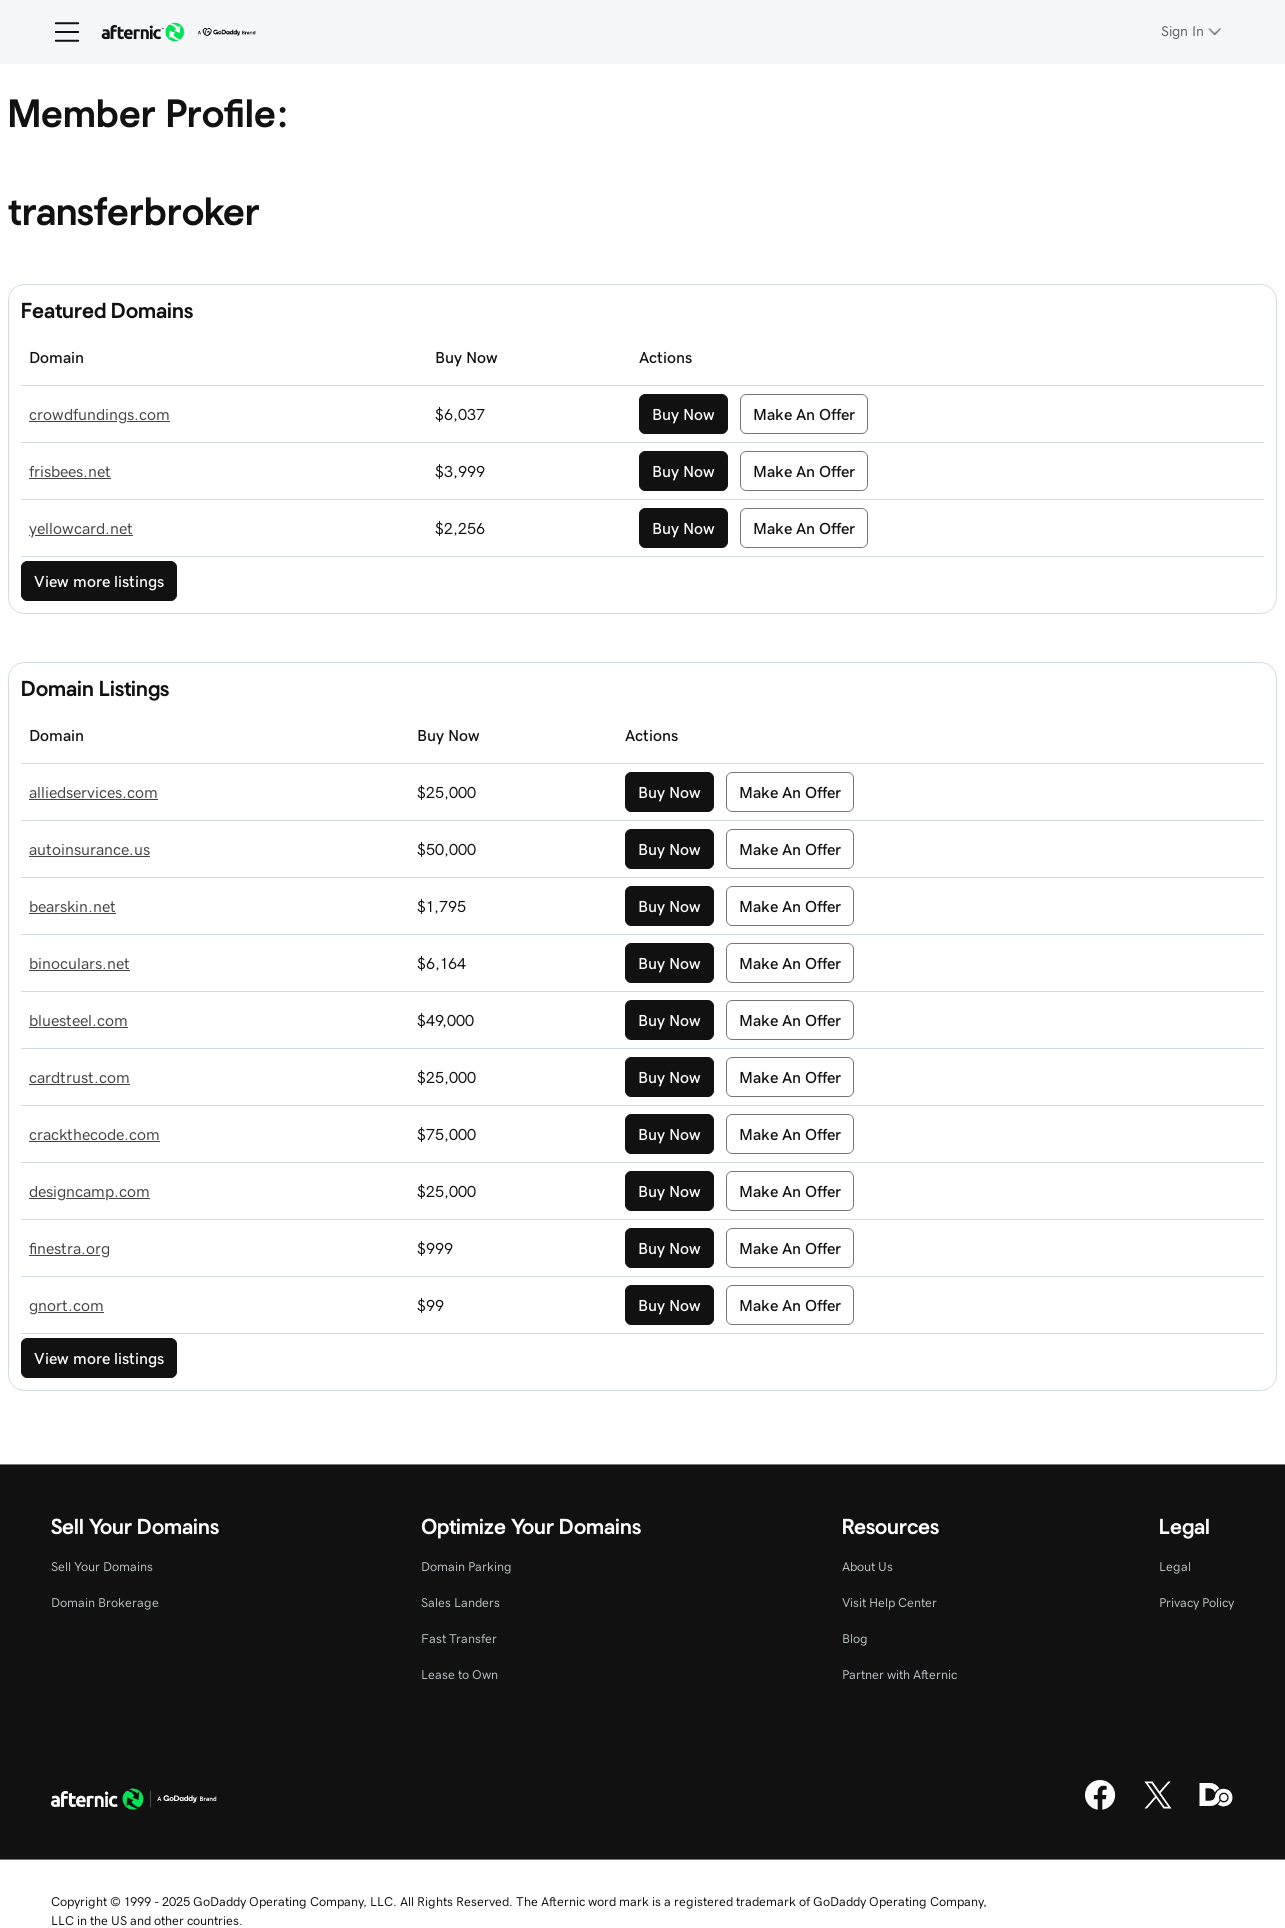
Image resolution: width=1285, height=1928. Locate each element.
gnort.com (66, 1305)
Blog (855, 1638)
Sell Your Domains (102, 1566)
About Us (867, 1566)
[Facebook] (1100, 1807)
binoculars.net (79, 963)
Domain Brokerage (105, 1602)
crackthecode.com (94, 1134)
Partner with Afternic (899, 1674)
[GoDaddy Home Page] (134, 1802)
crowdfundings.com (99, 414)
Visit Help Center (889, 1602)
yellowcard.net (81, 528)
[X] (1158, 1807)
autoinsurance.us (89, 849)
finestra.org (69, 1248)
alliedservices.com (93, 792)
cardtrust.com (79, 1077)
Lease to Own (459, 1674)
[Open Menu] (59, 32)
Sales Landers (460, 1602)
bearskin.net (72, 906)
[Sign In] (1193, 31)
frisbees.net (70, 471)
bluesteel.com (78, 1020)
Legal (1175, 1566)
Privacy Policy (1196, 1602)
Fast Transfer (459, 1638)
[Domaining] (1216, 1807)
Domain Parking (466, 1566)
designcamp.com (89, 1191)
